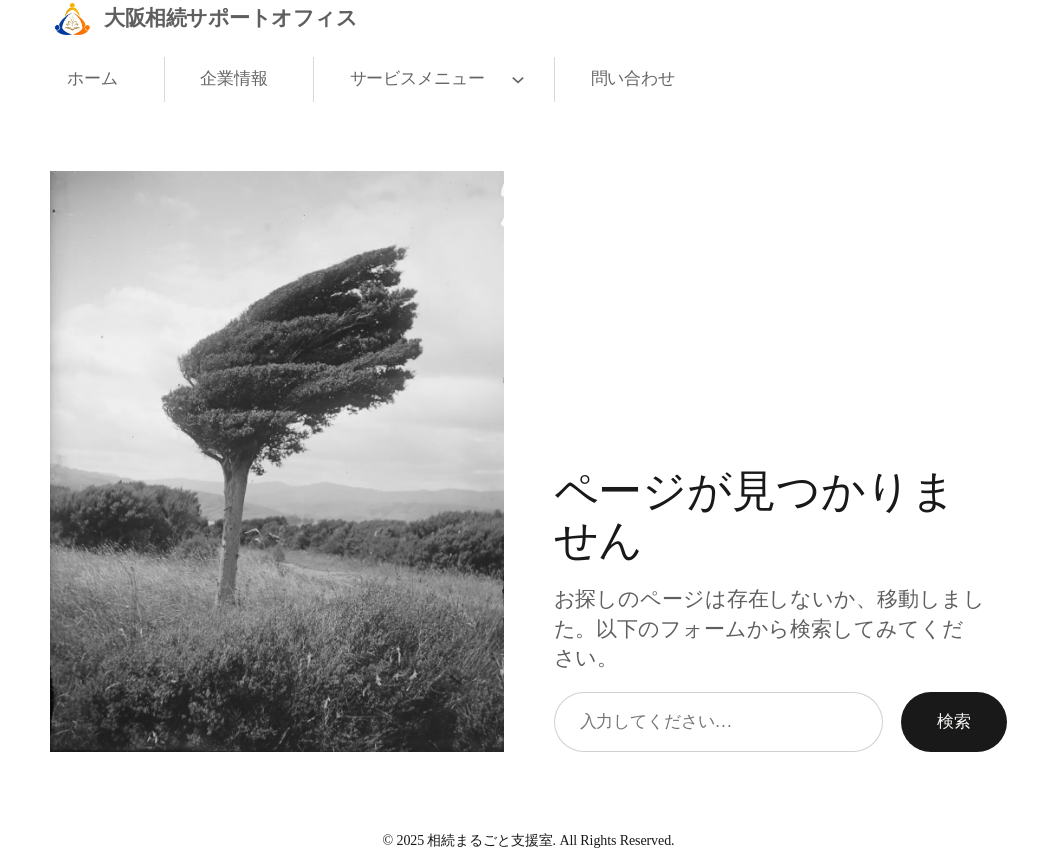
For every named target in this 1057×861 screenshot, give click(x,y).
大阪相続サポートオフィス (230, 18)
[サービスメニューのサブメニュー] (514, 80)
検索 (954, 721)
